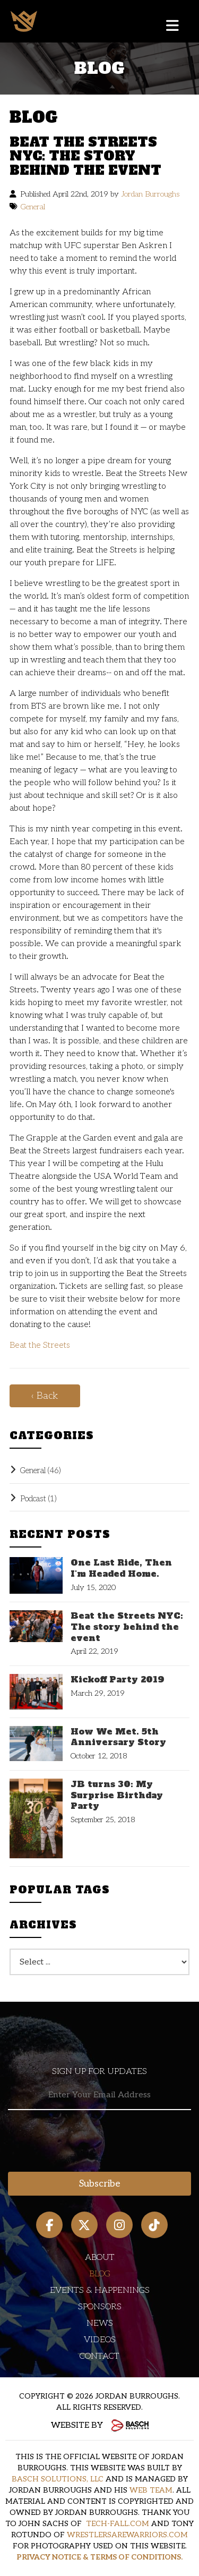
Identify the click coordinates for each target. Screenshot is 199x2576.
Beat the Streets (40, 1345)
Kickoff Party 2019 (118, 1679)
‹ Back (44, 1395)
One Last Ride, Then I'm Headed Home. (121, 1568)
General (33, 206)
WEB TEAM (150, 2490)
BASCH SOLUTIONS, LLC (57, 2479)
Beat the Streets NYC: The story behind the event (127, 1626)
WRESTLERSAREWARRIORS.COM (127, 2534)
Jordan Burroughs (150, 194)
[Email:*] (99, 2095)
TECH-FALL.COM (117, 2523)
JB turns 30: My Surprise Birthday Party (117, 1795)
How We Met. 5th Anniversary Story (118, 1737)
